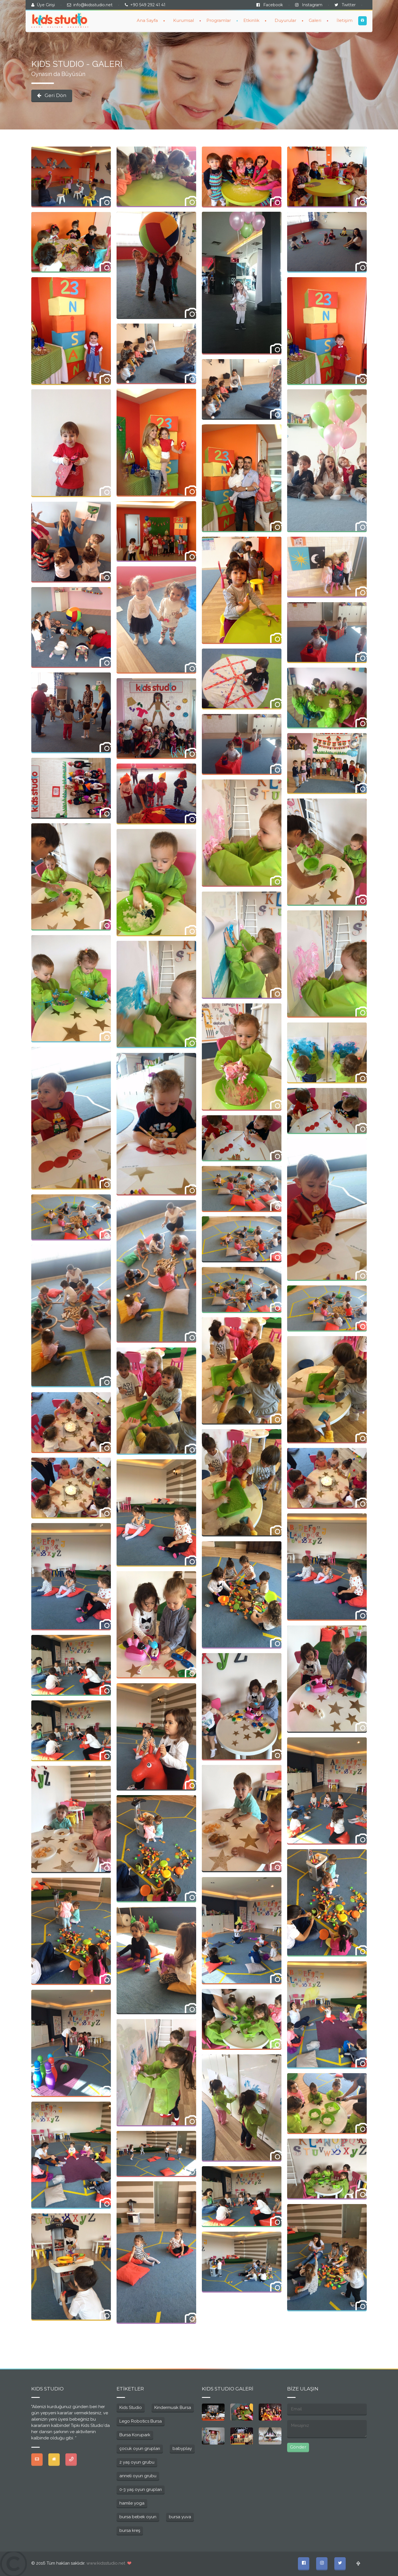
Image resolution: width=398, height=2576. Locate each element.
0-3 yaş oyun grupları (140, 2489)
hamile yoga (131, 2503)
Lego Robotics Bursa (140, 2421)
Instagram (308, 4)
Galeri (315, 20)
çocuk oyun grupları (139, 2448)
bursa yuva (180, 2516)
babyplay (182, 2448)
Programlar (218, 20)
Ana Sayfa (147, 20)
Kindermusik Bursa (172, 2407)
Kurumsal (183, 20)
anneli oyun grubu (137, 2475)
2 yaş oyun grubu (136, 2462)
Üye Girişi (46, 4)
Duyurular (285, 20)
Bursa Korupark (134, 2434)
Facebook (269, 4)
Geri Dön (52, 95)
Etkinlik (251, 20)
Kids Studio (130, 2407)
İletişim (345, 20)
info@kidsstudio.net (93, 4)
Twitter (345, 4)
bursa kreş (129, 2530)
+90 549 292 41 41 (147, 4)
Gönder (298, 2447)
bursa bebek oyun (137, 2516)
